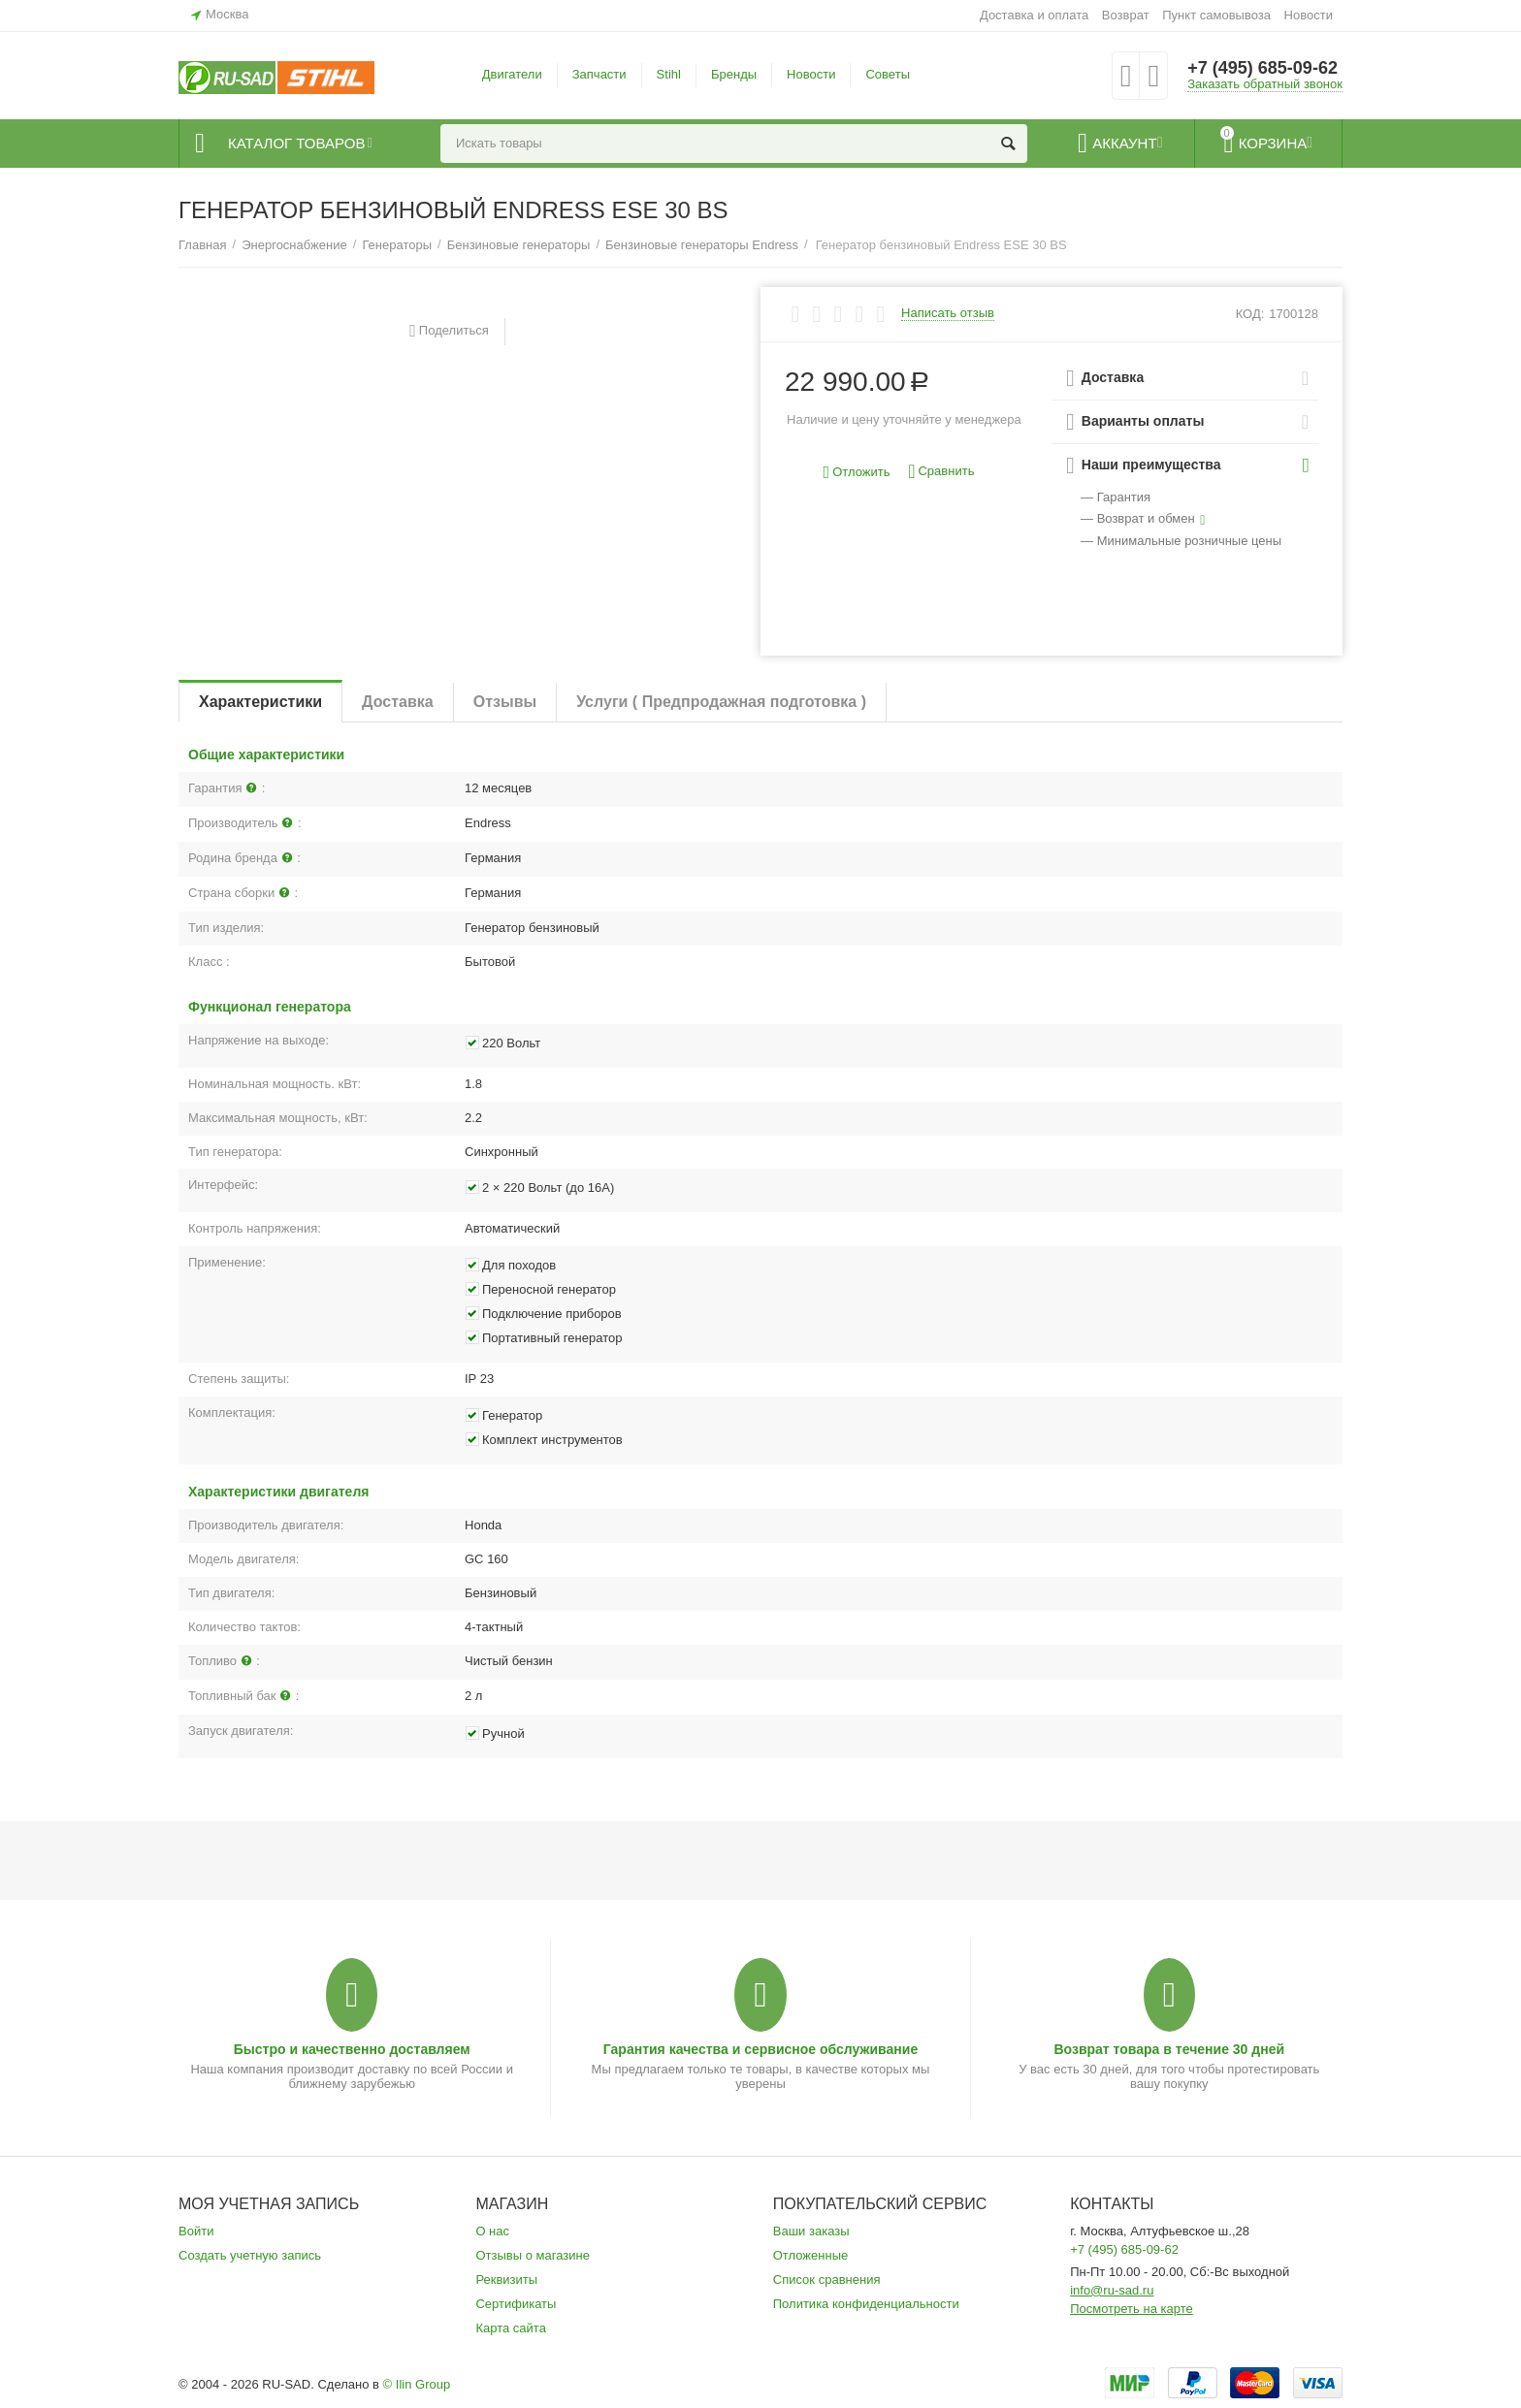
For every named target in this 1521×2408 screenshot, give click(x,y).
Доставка (398, 701)
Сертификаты (515, 2303)
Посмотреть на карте (1131, 2308)
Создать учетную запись (249, 2255)
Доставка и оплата (1034, 15)
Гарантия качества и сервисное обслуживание (760, 2049)
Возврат (1125, 15)
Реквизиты (506, 2279)
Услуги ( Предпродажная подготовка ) (721, 701)
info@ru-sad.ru (1111, 2290)
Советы (887, 74)
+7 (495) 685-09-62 (1262, 68)
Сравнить (941, 472)
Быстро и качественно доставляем (352, 2049)
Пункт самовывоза (1216, 15)
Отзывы (504, 701)
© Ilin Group (417, 2384)
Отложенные (811, 2255)
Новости (1308, 15)
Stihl (669, 74)
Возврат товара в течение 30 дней (1168, 2049)
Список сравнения (827, 2279)
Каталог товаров (296, 143)
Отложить (857, 473)
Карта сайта (510, 2328)
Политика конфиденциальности (866, 2303)
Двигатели (512, 74)
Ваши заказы (811, 2231)
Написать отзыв (947, 313)
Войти (195, 2231)
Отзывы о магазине (532, 2255)
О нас (492, 2231)
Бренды (734, 74)
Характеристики (260, 701)
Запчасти (599, 74)
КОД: (1250, 313)
